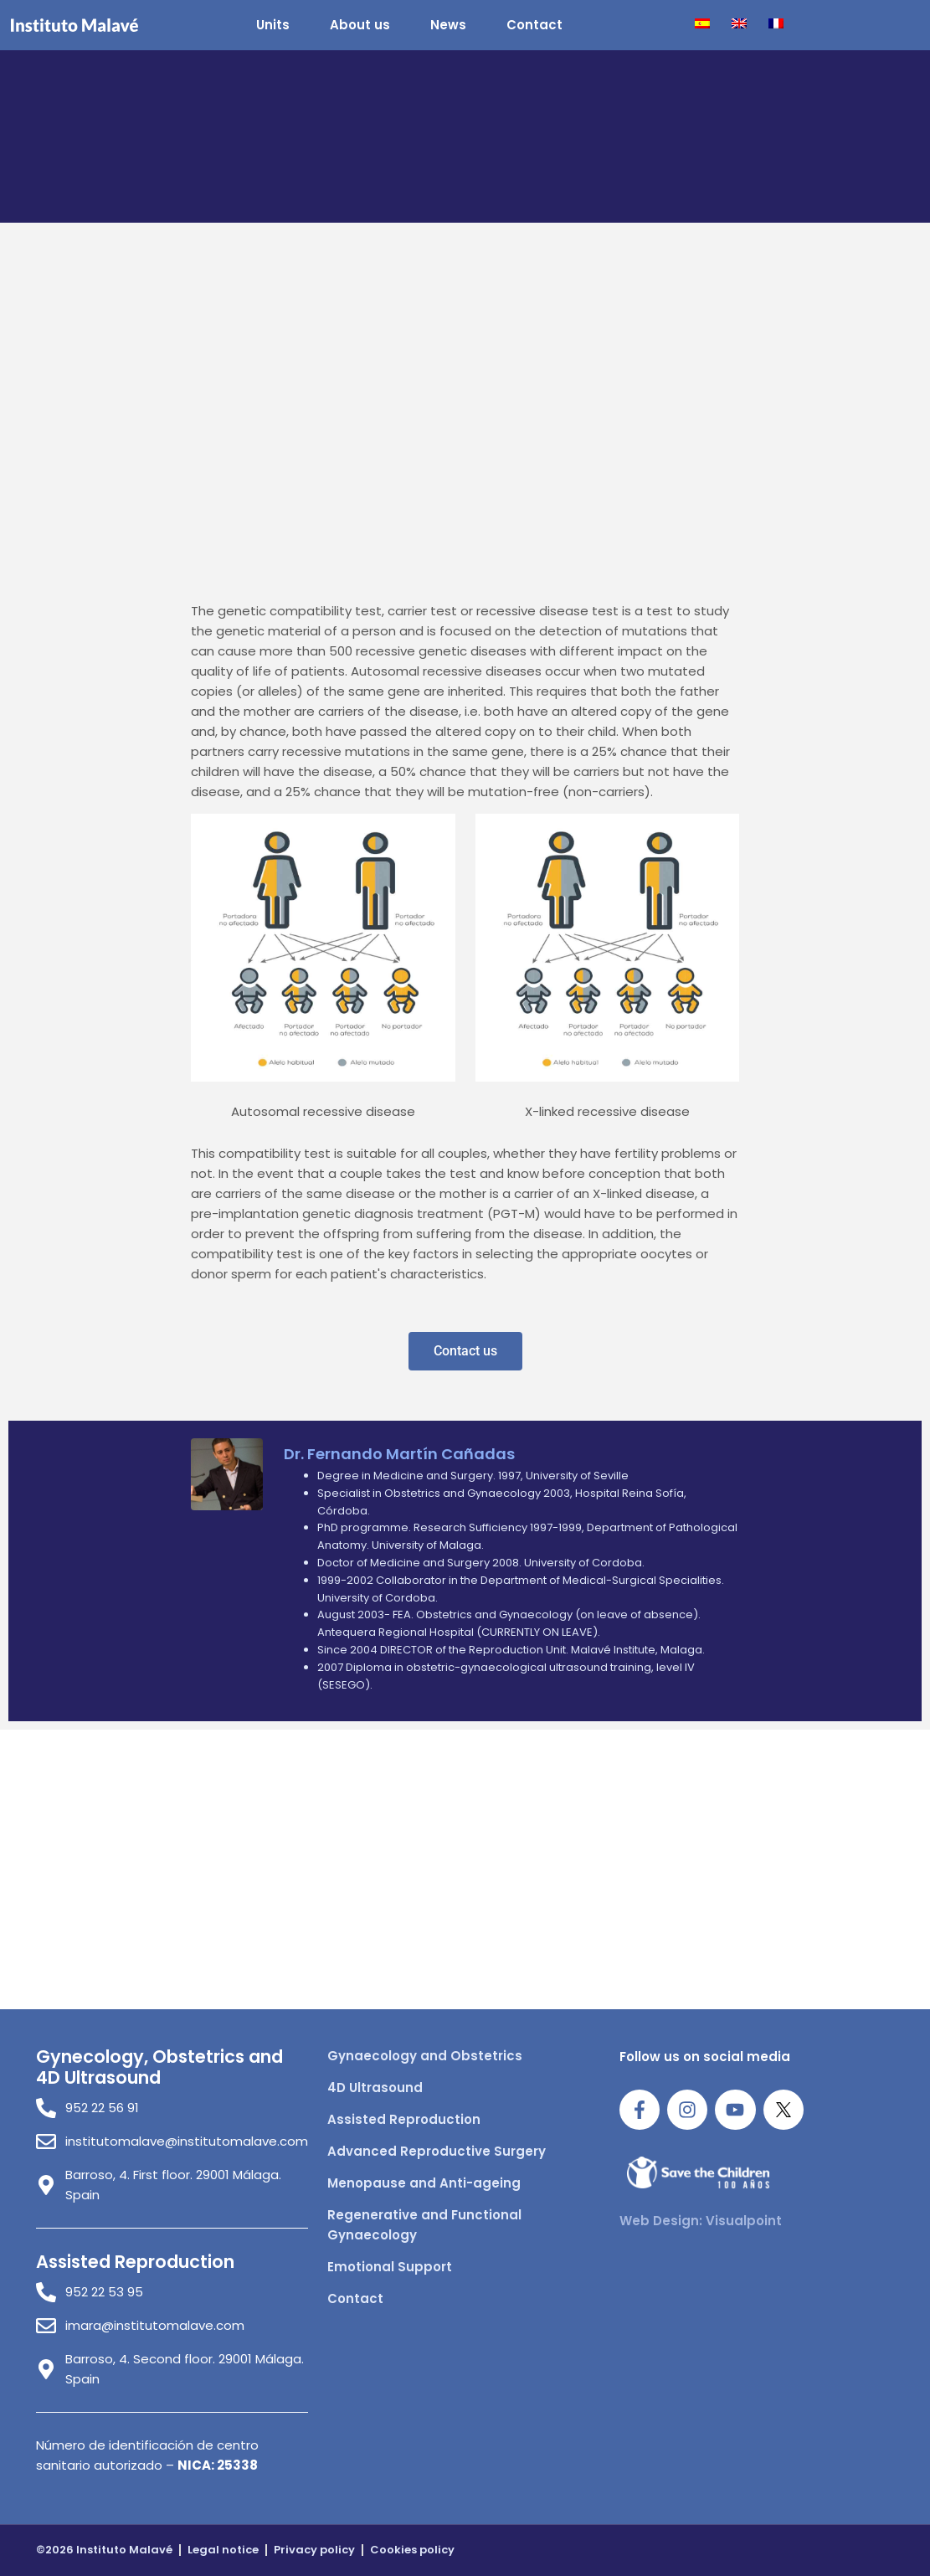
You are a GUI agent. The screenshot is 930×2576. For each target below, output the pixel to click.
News (448, 24)
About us (360, 24)
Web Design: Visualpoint (700, 2220)
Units (273, 24)
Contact (534, 24)
